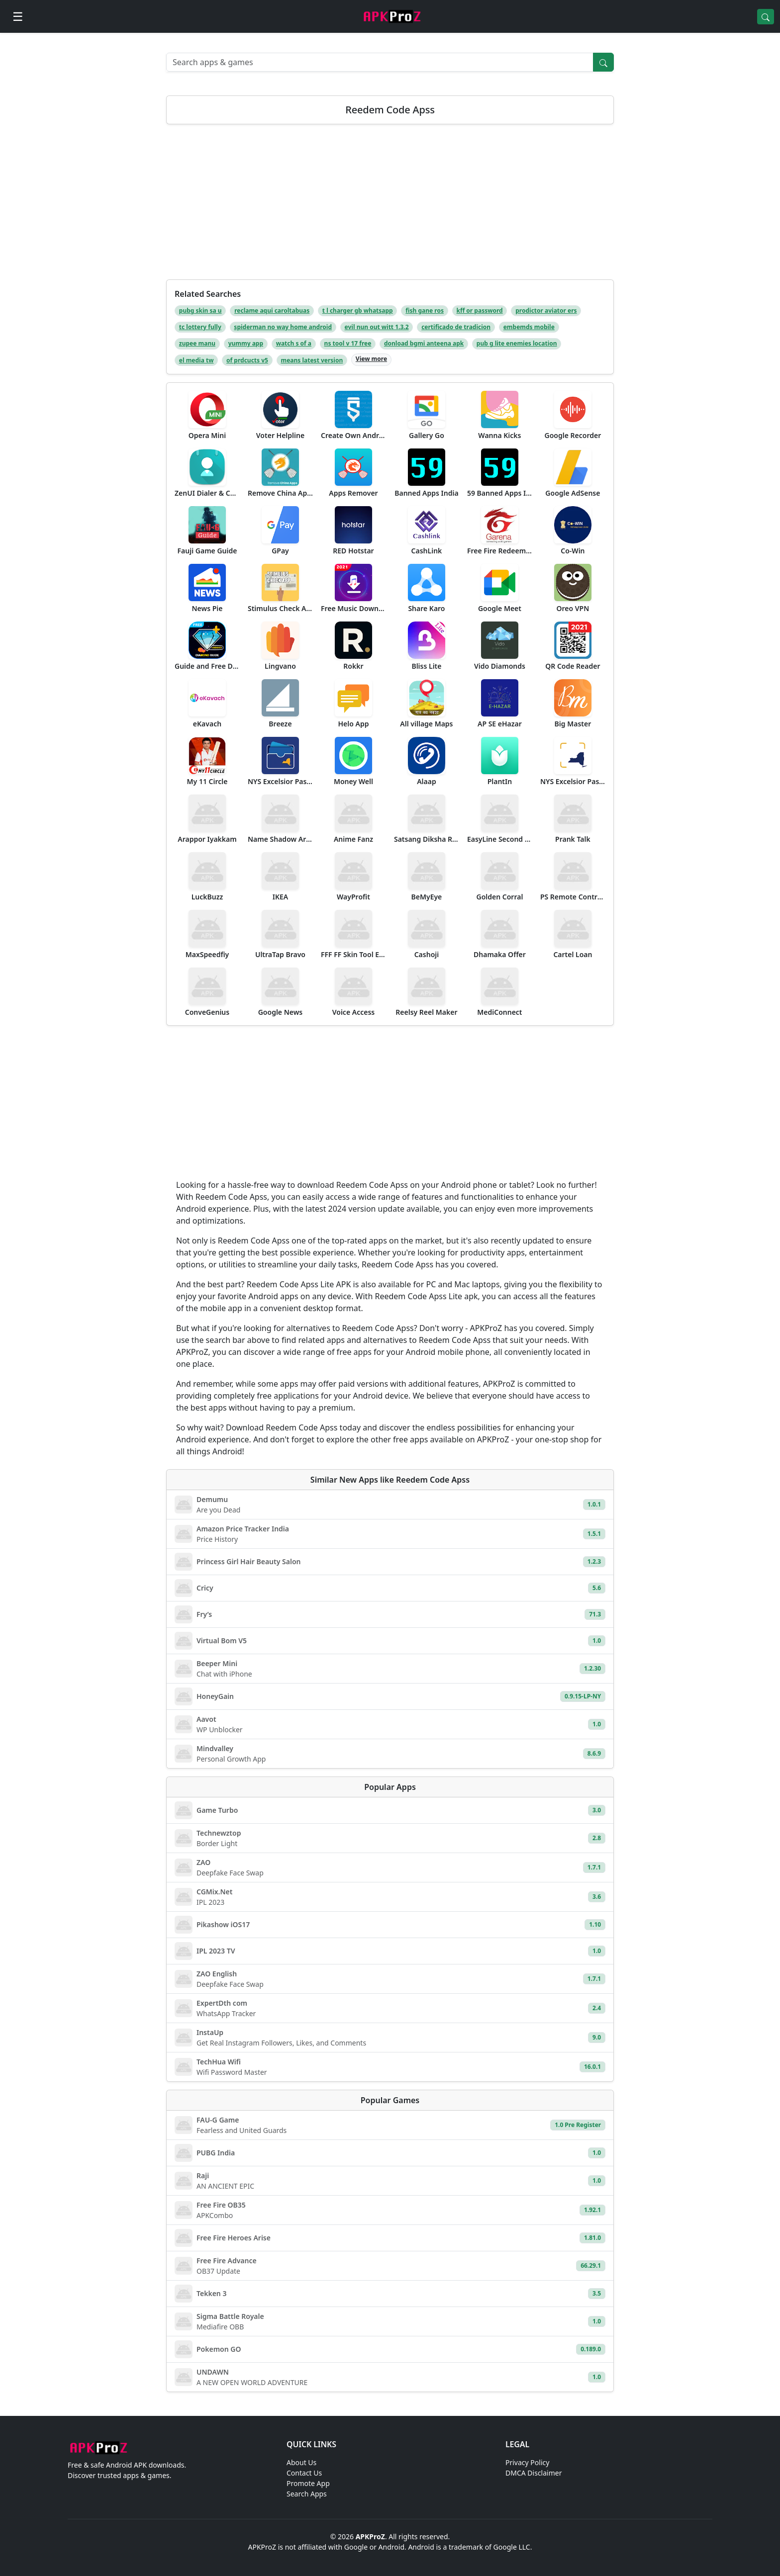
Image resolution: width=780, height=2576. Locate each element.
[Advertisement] (390, 205)
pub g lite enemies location (517, 343)
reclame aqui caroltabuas (271, 310)
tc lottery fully (200, 327)
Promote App (308, 2483)
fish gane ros (424, 310)
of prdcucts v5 (247, 360)
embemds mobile (529, 327)
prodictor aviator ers (546, 310)
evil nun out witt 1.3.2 (377, 327)
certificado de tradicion (455, 327)
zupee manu (197, 343)
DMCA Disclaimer (533, 2473)
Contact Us (304, 2473)
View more (371, 359)
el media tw (196, 360)
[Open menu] (18, 16)
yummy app (245, 343)
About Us (301, 2462)
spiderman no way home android (283, 327)
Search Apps (307, 2493)
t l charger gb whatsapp (357, 310)
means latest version (312, 360)
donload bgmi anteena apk (424, 343)
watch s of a (293, 343)
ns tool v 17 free (348, 343)
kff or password (480, 310)
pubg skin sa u (200, 310)
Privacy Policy (527, 2462)
